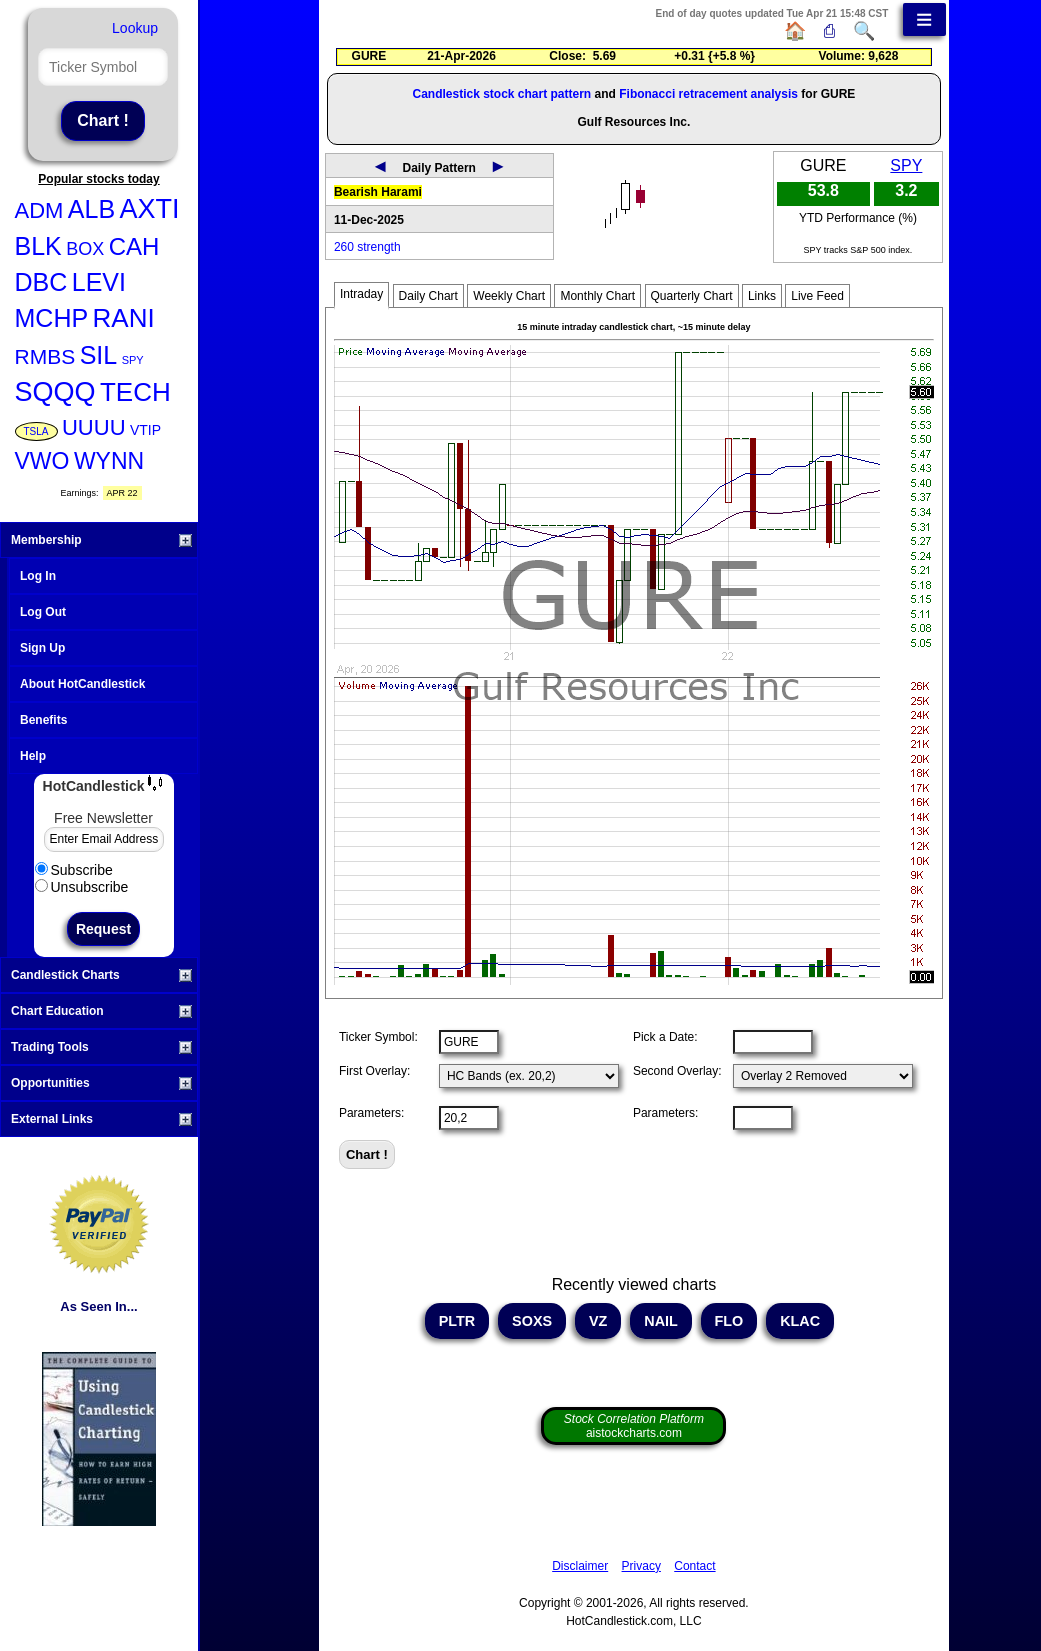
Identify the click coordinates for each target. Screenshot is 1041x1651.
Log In (38, 576)
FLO (729, 1321)
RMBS (45, 356)
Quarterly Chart (692, 296)
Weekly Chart (509, 296)
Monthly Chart (597, 296)
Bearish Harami (378, 192)
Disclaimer (580, 1566)
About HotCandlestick (82, 684)
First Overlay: (374, 1071)
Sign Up (42, 648)
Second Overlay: (677, 1071)
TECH (135, 392)
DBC (41, 282)
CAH (134, 246)
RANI (124, 318)
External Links (101, 1119)
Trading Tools (101, 1047)
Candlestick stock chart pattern (501, 94)
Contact (694, 1566)
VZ (598, 1321)
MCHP (52, 318)
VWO (42, 461)
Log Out (43, 612)
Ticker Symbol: (378, 1037)
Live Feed (817, 296)
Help (33, 756)
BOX (85, 249)
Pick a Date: (665, 1037)
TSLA (36, 431)
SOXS (532, 1321)
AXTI (150, 209)
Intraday (361, 294)
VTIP (145, 430)
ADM (39, 210)
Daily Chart (428, 296)
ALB (91, 209)
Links (762, 296)
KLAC (800, 1321)
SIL (99, 355)
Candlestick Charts (101, 975)
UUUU (94, 427)
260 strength (367, 247)
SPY (133, 360)
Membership (101, 540)
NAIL (660, 1321)
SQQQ (55, 392)
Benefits (43, 720)
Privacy (641, 1566)
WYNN (109, 461)
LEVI (99, 282)
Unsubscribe (82, 887)
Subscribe (74, 870)
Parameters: (371, 1113)
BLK (38, 246)
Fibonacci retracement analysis (708, 94)
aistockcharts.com (634, 1426)
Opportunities (101, 1083)
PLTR (457, 1321)
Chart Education (101, 1011)
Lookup (135, 28)
